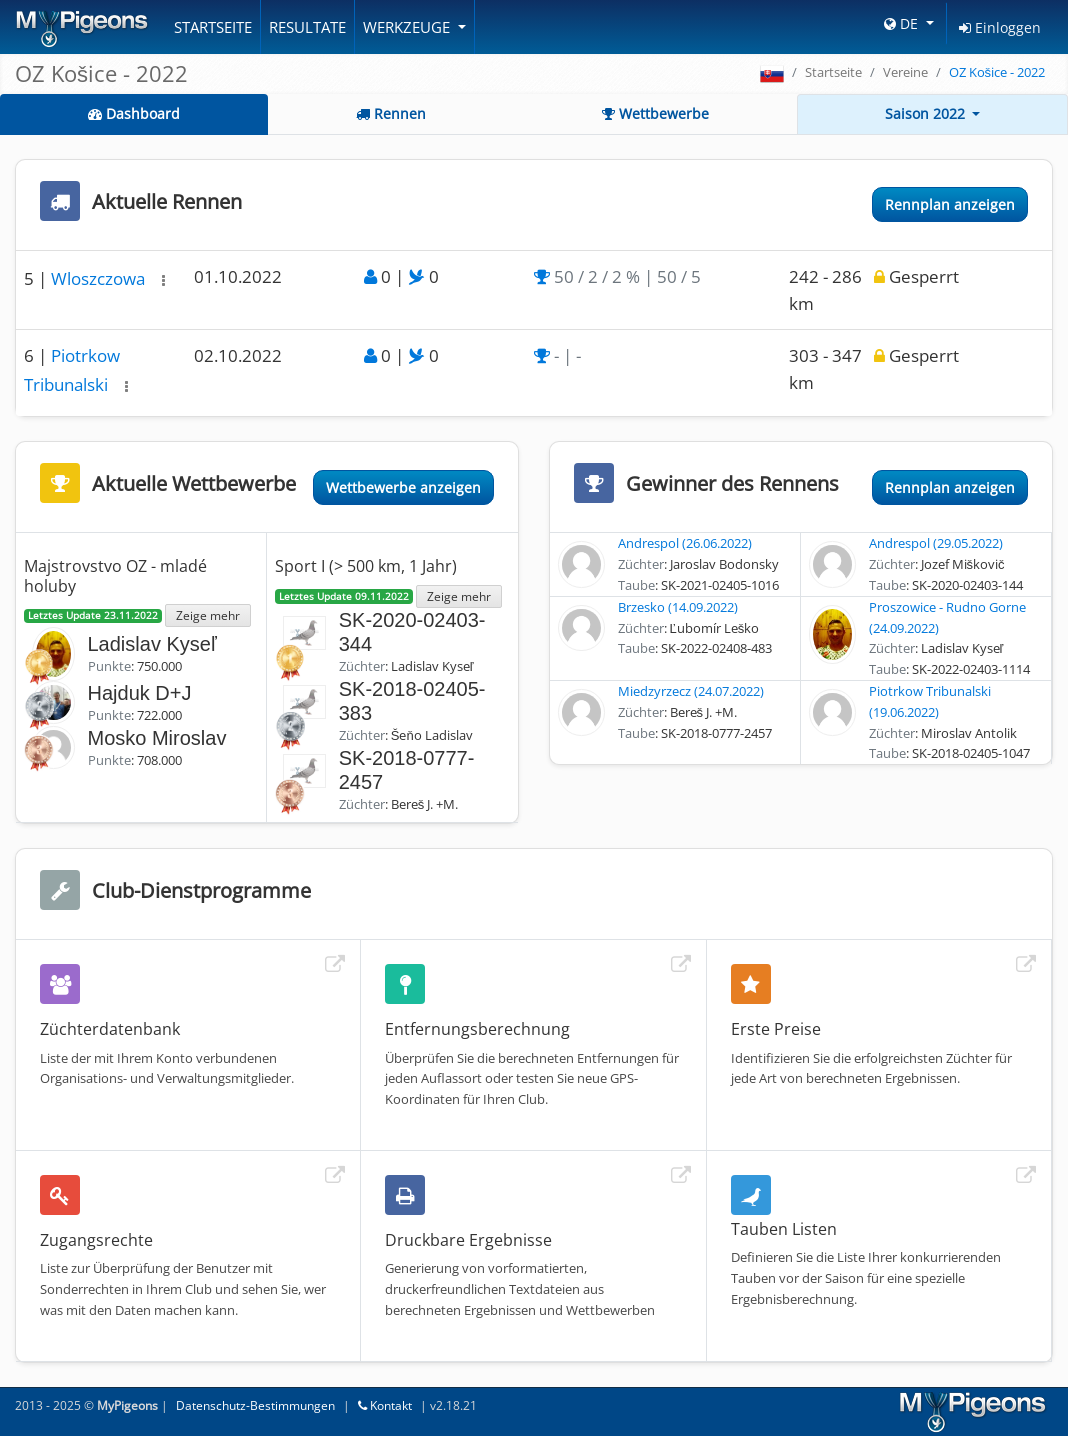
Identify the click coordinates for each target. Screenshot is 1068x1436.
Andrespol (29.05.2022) (936, 543)
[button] (163, 280)
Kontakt (385, 1405)
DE (903, 23)
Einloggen (1000, 27)
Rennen (391, 113)
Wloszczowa (100, 278)
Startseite (213, 27)
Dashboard (134, 113)
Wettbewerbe (655, 113)
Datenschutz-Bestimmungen (255, 1405)
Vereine (905, 72)
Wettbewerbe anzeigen (403, 487)
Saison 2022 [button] (927, 113)
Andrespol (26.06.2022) (685, 543)
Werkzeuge (408, 27)
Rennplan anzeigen (950, 204)
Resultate (307, 27)
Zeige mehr (208, 615)
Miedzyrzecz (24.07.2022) (691, 691)
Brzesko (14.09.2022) (678, 607)
